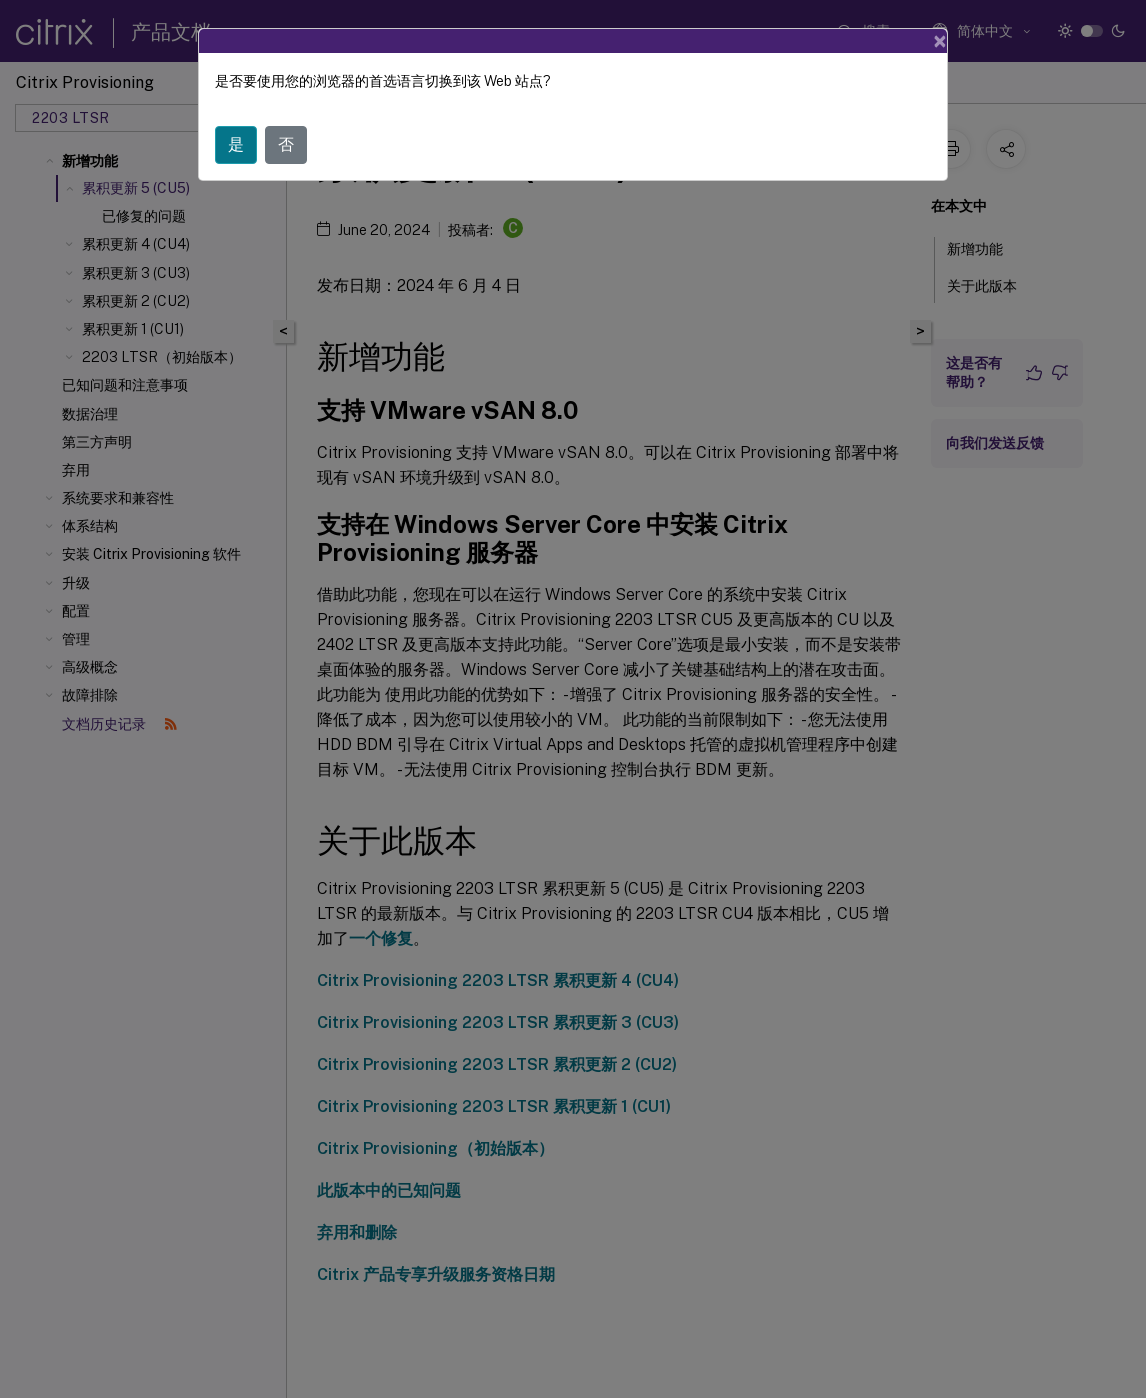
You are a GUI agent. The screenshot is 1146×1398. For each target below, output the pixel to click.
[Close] (940, 41)
